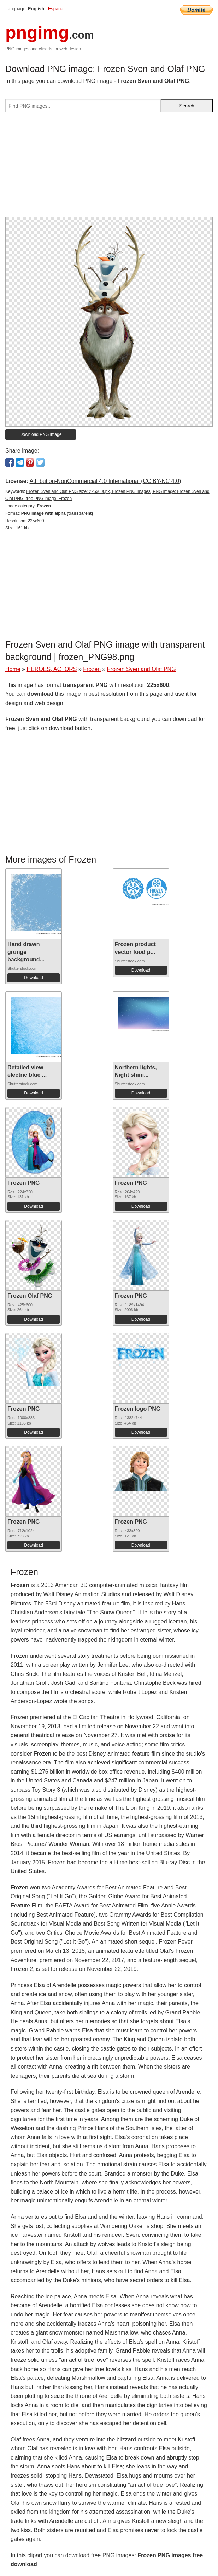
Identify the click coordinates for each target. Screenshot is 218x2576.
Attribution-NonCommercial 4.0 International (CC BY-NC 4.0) (105, 481)
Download (33, 977)
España (55, 8)
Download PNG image (41, 434)
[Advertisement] (109, 167)
